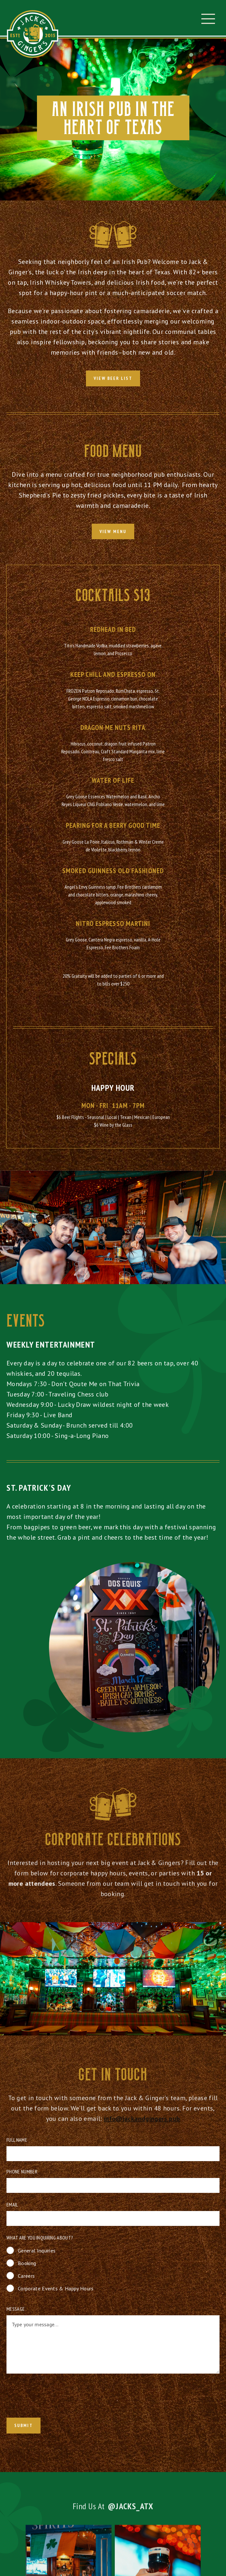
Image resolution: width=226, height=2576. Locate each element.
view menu (113, 531)
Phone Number (21, 2171)
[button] (208, 18)
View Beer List (113, 378)
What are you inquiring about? (39, 2237)
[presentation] (50, 2397)
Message (15, 2309)
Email (12, 2204)
